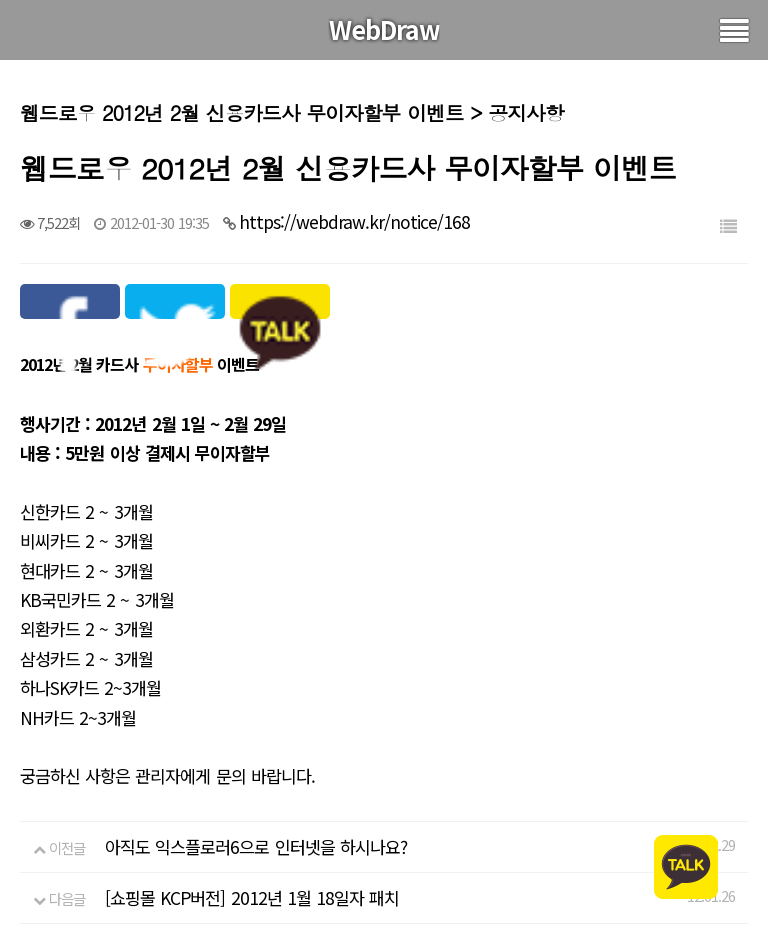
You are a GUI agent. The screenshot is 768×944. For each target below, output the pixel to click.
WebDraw (384, 29)
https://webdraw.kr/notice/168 (354, 221)
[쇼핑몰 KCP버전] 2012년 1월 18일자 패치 (252, 897)
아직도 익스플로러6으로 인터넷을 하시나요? (256, 846)
